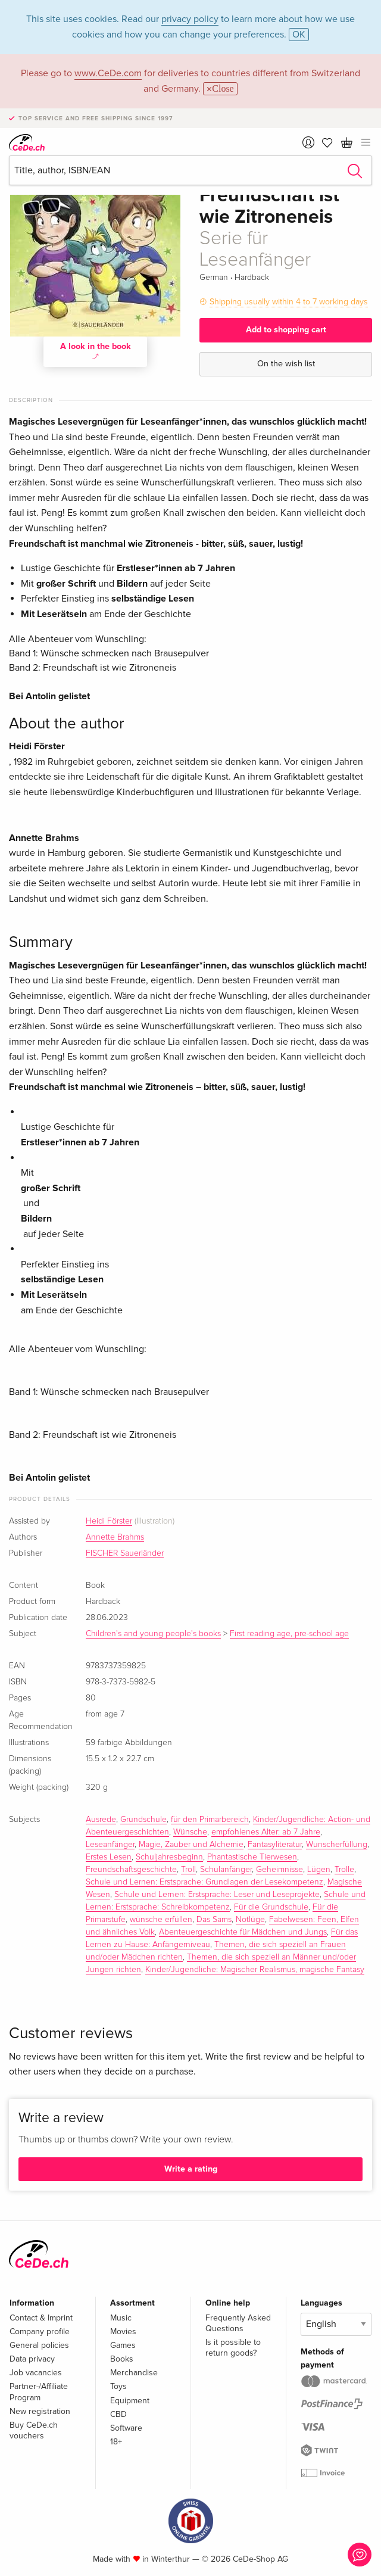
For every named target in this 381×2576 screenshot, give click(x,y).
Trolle (344, 1869)
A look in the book (95, 350)
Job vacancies (36, 2373)
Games (123, 2345)
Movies (123, 2331)
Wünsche (190, 1832)
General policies (39, 2345)
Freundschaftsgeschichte (131, 1869)
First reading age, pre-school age (289, 1634)
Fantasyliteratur (275, 1844)
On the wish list (286, 364)
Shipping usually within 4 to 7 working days (289, 302)
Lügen (318, 1869)
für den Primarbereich (210, 1819)
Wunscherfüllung (336, 1844)
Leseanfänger (110, 1844)
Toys (118, 2386)
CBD (118, 2414)
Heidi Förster (109, 1521)
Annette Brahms (115, 1537)
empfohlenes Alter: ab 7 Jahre (265, 1832)
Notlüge (250, 1919)
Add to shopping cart (286, 330)
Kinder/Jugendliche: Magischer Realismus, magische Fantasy (254, 1970)
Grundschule (143, 1819)
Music (121, 2318)
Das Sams (214, 1919)
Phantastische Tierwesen (252, 1857)
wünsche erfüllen (161, 1919)
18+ (116, 2442)
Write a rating (190, 2169)
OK (298, 35)
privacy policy (189, 19)
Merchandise (134, 2373)
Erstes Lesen (109, 1857)
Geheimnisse (279, 1869)
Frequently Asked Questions (238, 2323)
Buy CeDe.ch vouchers (34, 2430)
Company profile (40, 2331)
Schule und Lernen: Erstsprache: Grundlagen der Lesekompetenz (204, 1882)
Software (126, 2428)
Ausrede (101, 1819)
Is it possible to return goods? (233, 2347)
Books (121, 2359)
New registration (40, 2411)
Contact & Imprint (41, 2318)
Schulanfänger (226, 1869)
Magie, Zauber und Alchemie (191, 1844)
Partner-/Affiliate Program (39, 2391)
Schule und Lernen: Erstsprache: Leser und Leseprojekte (217, 1894)
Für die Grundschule (271, 1907)
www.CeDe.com (108, 73)
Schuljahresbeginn (169, 1857)
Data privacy (32, 2359)
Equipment (129, 2401)
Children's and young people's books (153, 1634)
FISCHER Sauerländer (125, 1553)
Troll (188, 1869)
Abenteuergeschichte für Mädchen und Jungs (243, 1932)
